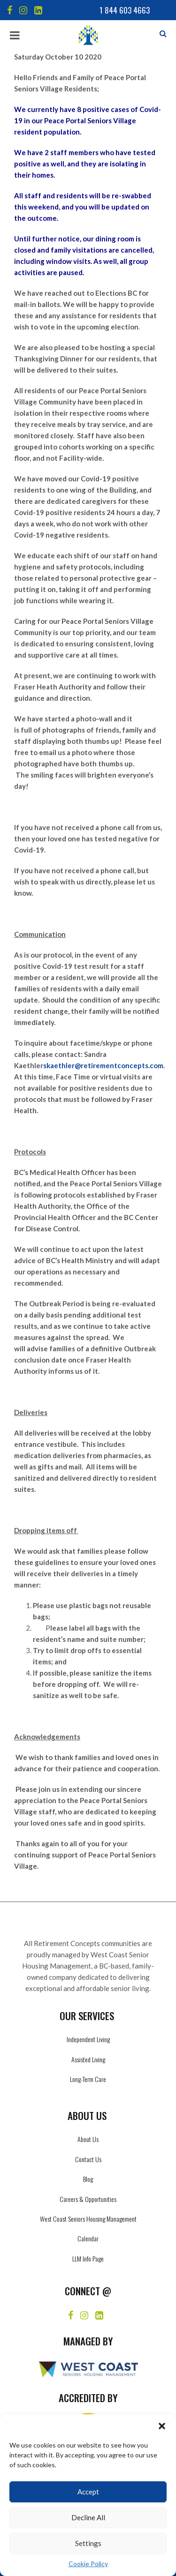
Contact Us (88, 2159)
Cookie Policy (88, 2564)
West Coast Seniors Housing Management (88, 2219)
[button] (162, 2426)
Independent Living (88, 2039)
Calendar (88, 2238)
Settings (88, 2543)
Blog (88, 2179)
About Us (88, 2139)
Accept (88, 2491)
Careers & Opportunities (88, 2199)
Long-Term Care (88, 2079)
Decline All (88, 2517)
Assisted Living (88, 2059)
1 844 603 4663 (124, 10)
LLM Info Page (88, 2258)
